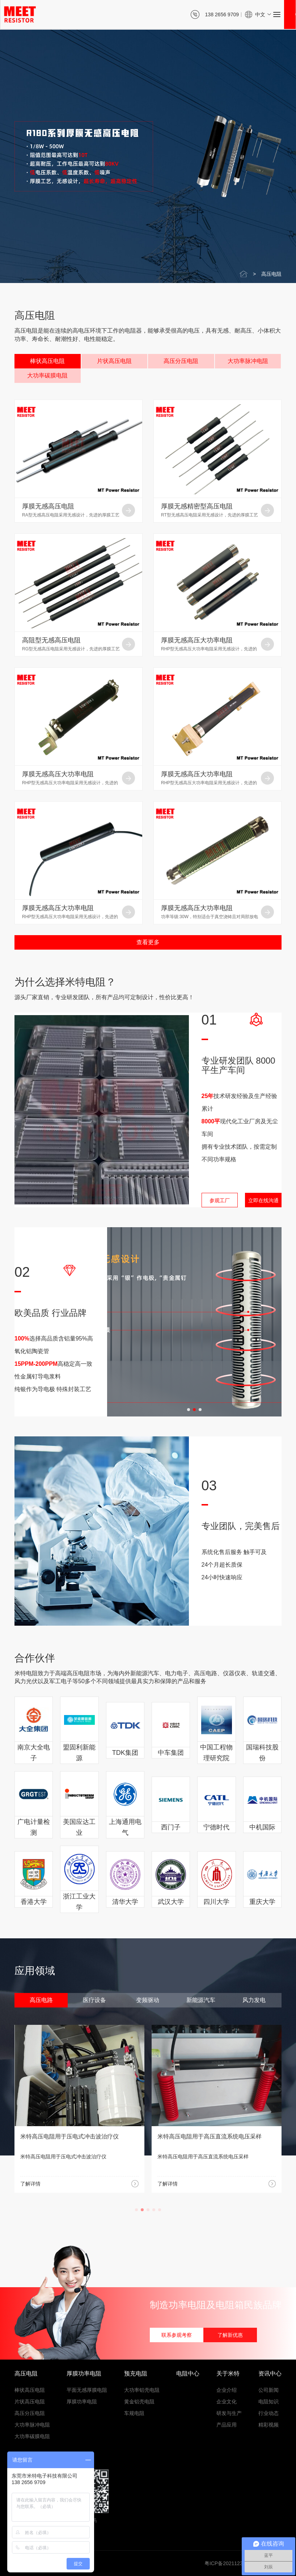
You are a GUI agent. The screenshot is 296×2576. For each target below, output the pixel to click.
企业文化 (226, 2401)
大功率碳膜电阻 (47, 375)
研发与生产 (229, 2413)
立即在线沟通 (263, 1200)
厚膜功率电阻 (82, 2401)
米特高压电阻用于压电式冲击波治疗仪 (206, 2136)
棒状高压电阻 (47, 361)
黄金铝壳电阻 (139, 2401)
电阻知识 (268, 2401)
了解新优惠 (230, 2335)
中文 (260, 14)
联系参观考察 (176, 2335)
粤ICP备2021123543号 (230, 2563)
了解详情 (30, 2184)
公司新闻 (268, 2390)
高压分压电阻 (181, 361)
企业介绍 (226, 2390)
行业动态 (268, 2413)
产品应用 (226, 2425)
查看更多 (148, 942)
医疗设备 (94, 2000)
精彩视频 (268, 2425)
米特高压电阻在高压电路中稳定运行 (66, 2136)
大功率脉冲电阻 (248, 361)
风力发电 (254, 2000)
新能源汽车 (200, 2000)
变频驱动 (147, 2000)
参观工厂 (220, 1200)
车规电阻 (134, 2413)
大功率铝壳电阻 (142, 2390)
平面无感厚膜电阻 (87, 2390)
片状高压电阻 (114, 361)
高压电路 (41, 2000)
